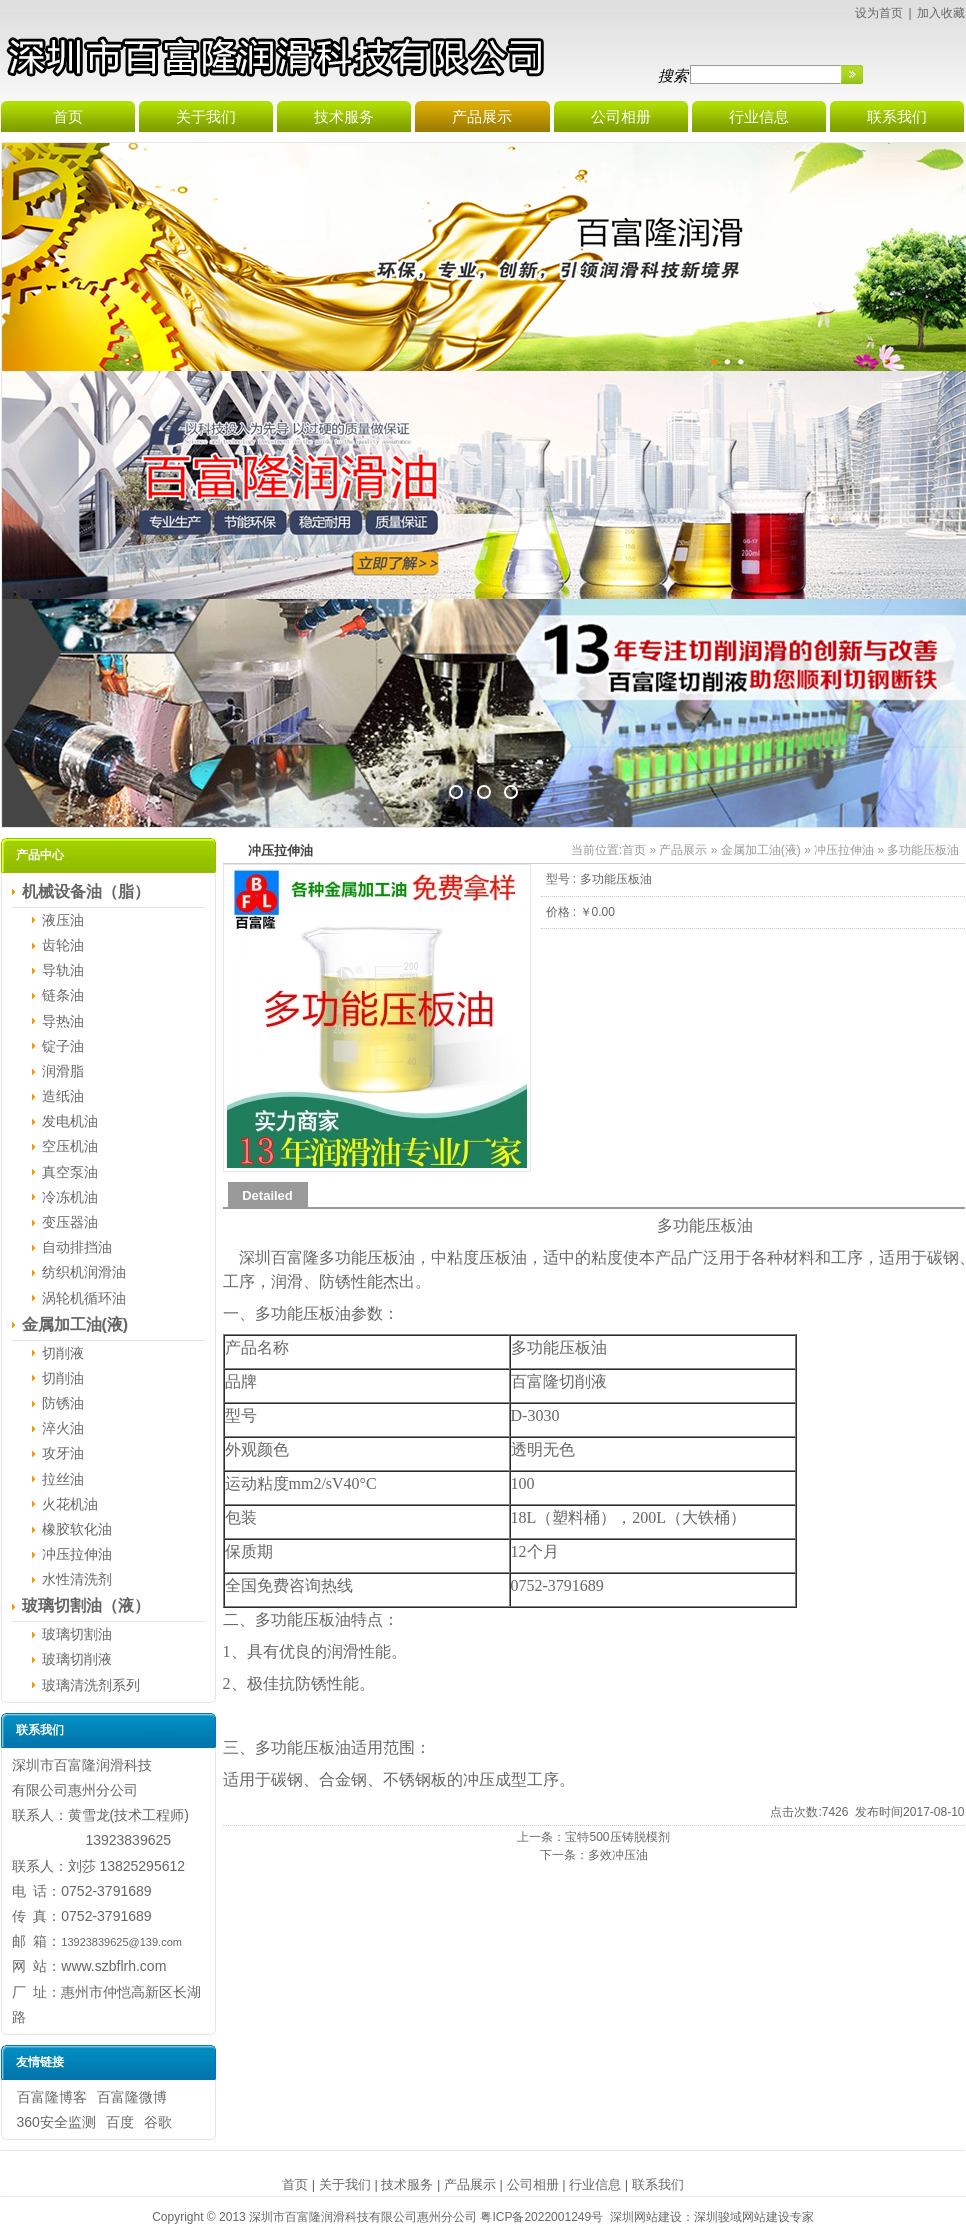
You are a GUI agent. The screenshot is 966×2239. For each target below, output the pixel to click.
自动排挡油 (77, 1247)
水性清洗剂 (77, 1579)
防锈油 (63, 1403)
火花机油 (70, 1504)
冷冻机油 (70, 1197)
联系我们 (658, 2184)
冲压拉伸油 (77, 1554)
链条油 (63, 995)
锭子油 (63, 1046)
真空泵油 (70, 1172)
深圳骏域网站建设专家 (754, 2217)
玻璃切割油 (77, 1634)
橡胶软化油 (77, 1529)
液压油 (63, 920)
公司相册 (533, 2184)
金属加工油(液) (761, 850)
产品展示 (683, 850)
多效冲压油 (618, 1855)
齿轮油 (63, 945)
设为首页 (879, 13)
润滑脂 (63, 1071)
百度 (120, 2122)
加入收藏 (941, 13)
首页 (634, 850)
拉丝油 (63, 1479)
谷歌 (158, 2122)
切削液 (63, 1353)
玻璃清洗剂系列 (91, 1685)
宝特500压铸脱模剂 (617, 1837)
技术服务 (407, 2184)
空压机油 (70, 1146)
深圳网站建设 (646, 2217)
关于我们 (345, 2184)
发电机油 (70, 1121)
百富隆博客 (52, 2097)
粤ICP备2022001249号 (541, 2217)
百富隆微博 (132, 2097)
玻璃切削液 (77, 1659)
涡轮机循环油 (84, 1298)
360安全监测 (56, 2122)
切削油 (63, 1378)
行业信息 (595, 2184)
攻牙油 (63, 1453)
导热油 (63, 1021)
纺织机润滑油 (84, 1272)
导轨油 (63, 970)
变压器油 (70, 1222)
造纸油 (63, 1096)
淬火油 (63, 1428)
